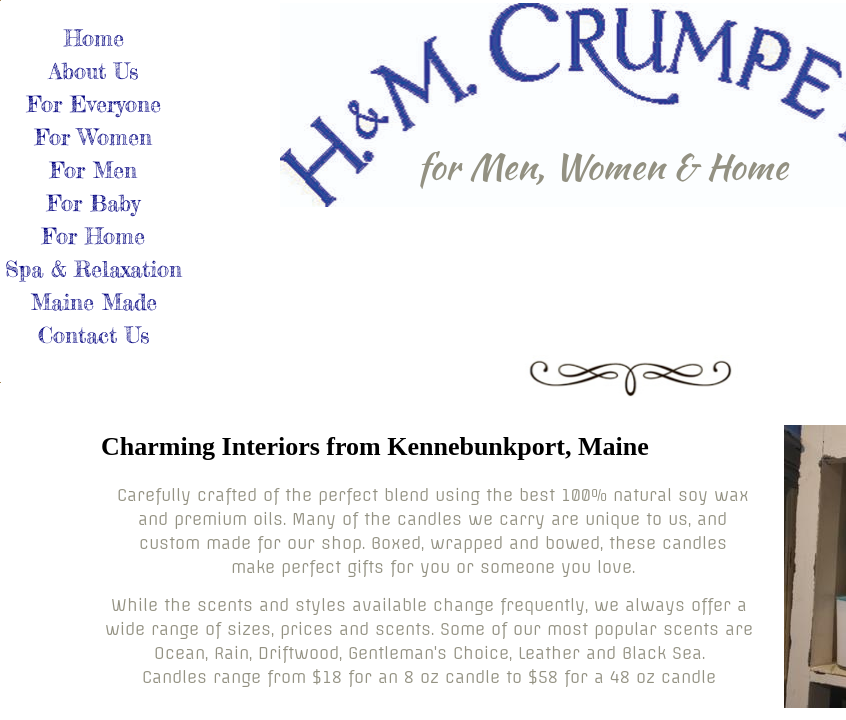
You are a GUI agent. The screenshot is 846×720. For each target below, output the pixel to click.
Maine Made (94, 301)
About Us (93, 70)
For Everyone (94, 103)
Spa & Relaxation (93, 268)
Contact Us (93, 334)
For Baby (93, 202)
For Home (93, 235)
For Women (93, 136)
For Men (93, 169)
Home (94, 37)
